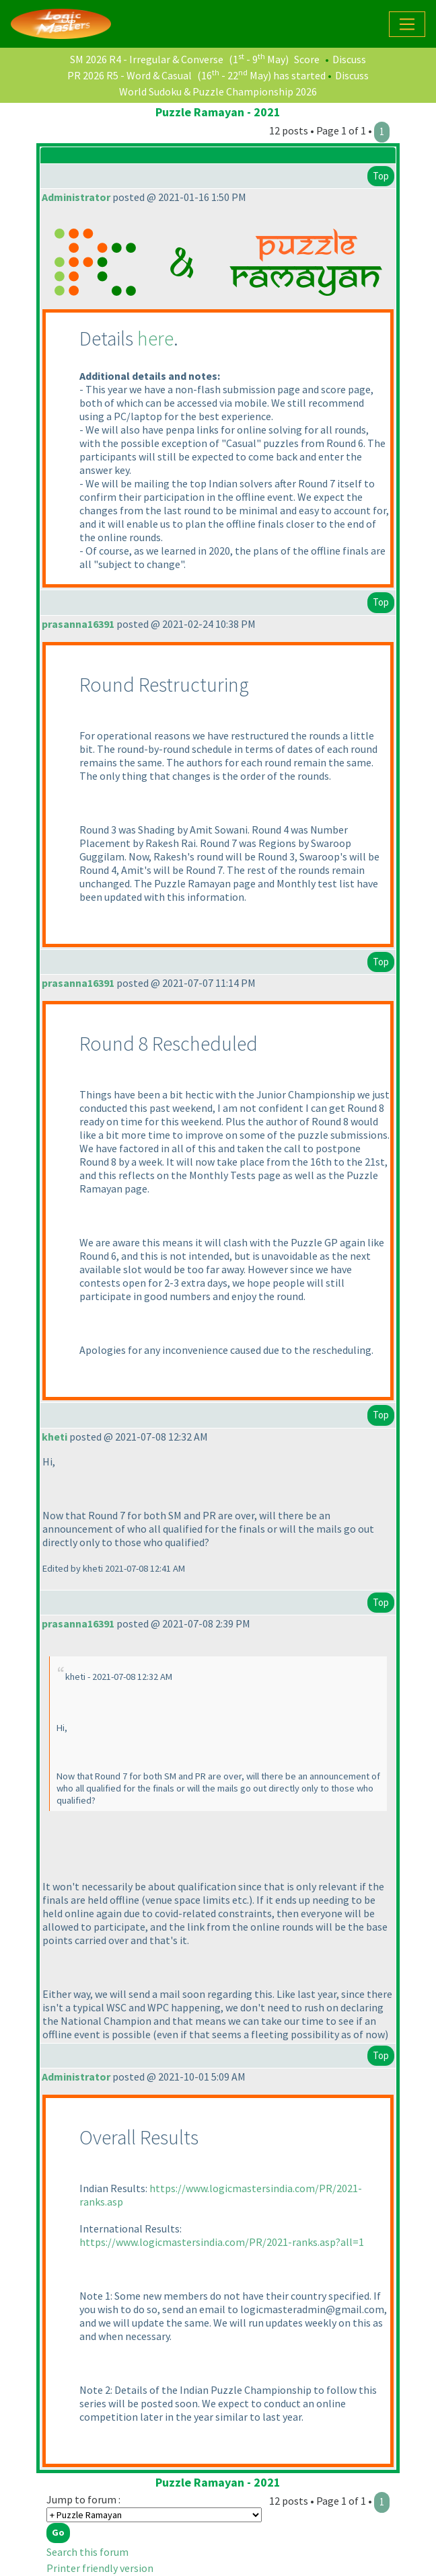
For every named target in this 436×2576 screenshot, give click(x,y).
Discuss (349, 59)
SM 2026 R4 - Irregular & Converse (146, 59)
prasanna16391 (78, 624)
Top (381, 175)
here (155, 338)
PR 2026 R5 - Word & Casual (129, 75)
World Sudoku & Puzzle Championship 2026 (218, 91)
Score (307, 59)
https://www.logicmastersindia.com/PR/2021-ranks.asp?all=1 (221, 2242)
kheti (54, 1436)
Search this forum (87, 2552)
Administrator (76, 197)
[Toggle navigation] (407, 24)
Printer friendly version (99, 2568)
